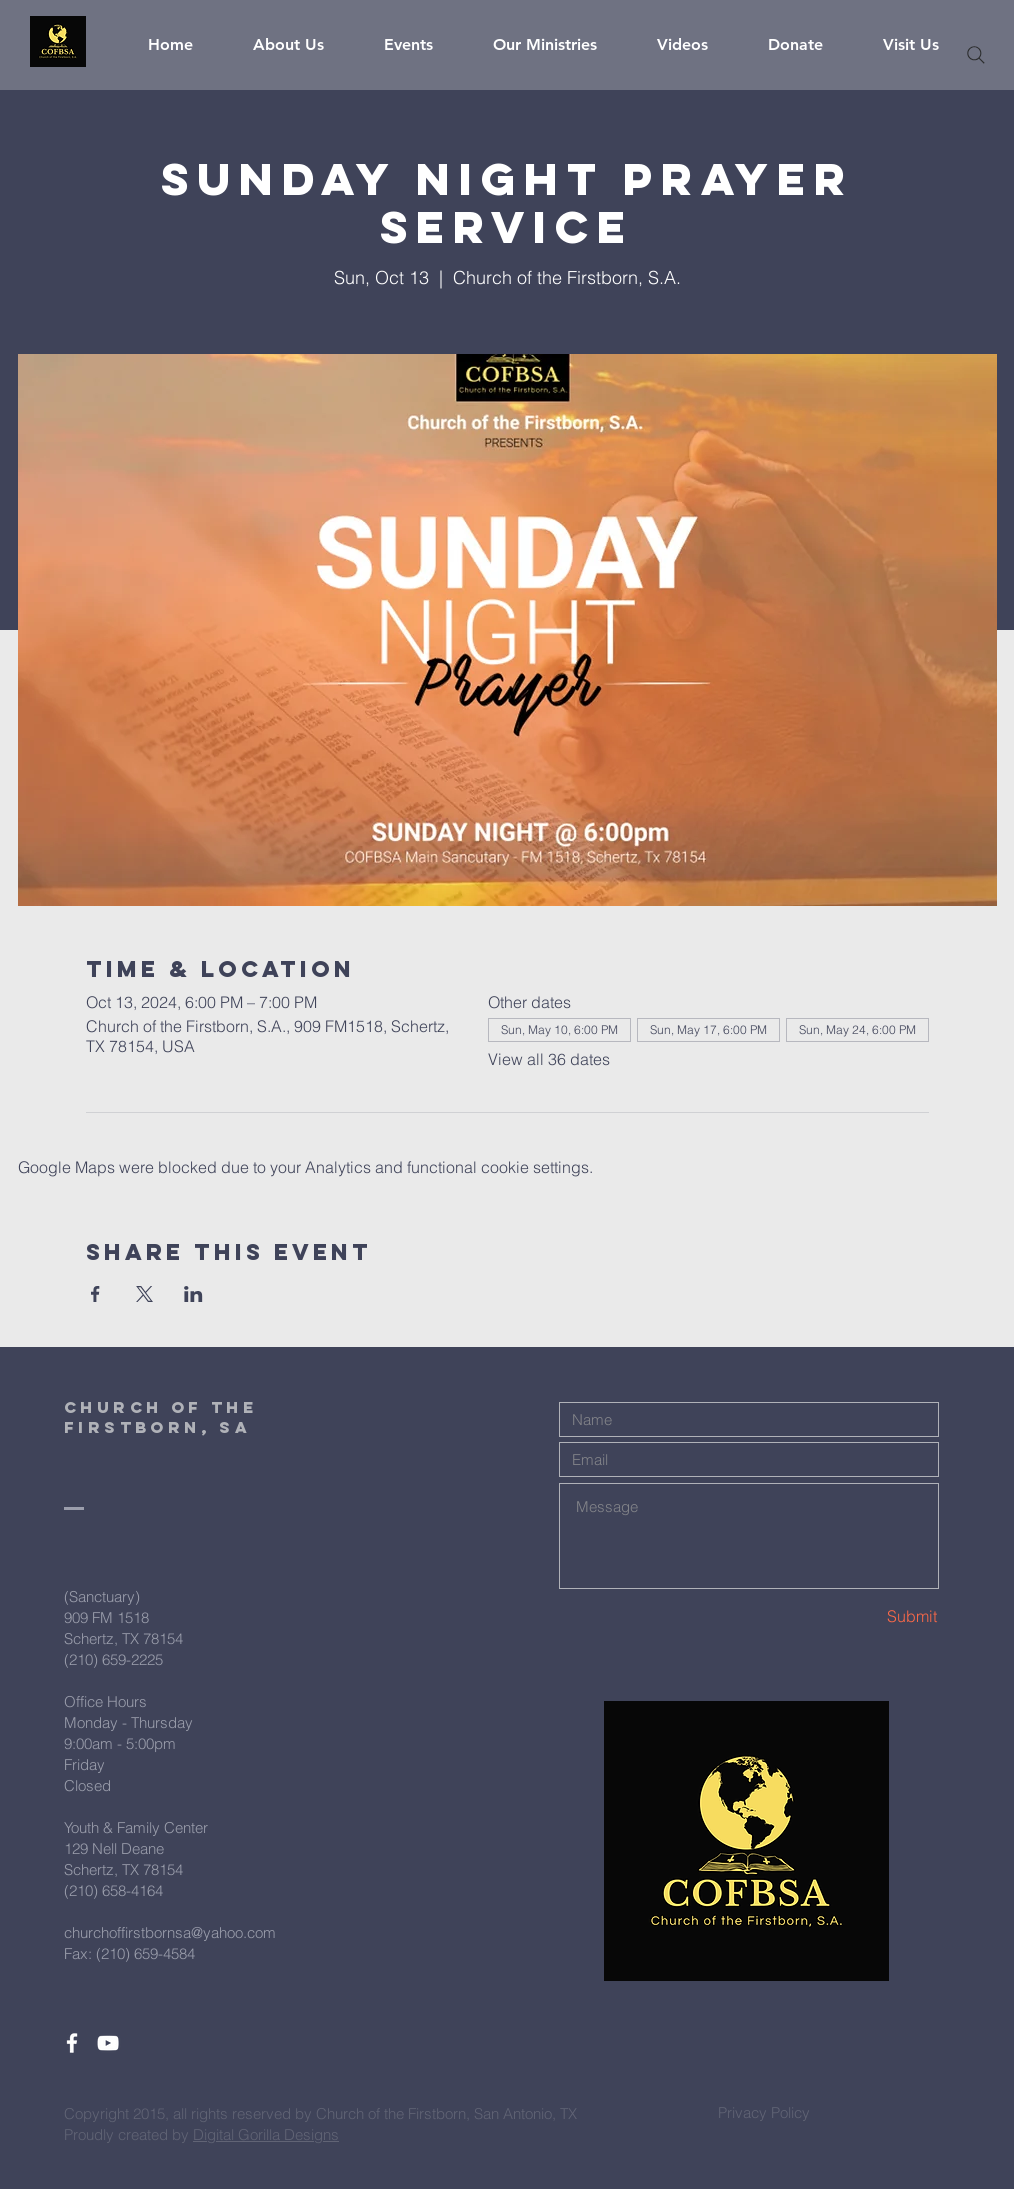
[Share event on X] (144, 1294)
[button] (303, 45)
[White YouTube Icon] (108, 2043)
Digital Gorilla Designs (266, 2134)
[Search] (976, 55)
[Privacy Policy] (764, 2112)
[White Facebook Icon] (72, 2043)
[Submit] (867, 1615)
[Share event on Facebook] (95, 1294)
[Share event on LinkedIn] (193, 1294)
